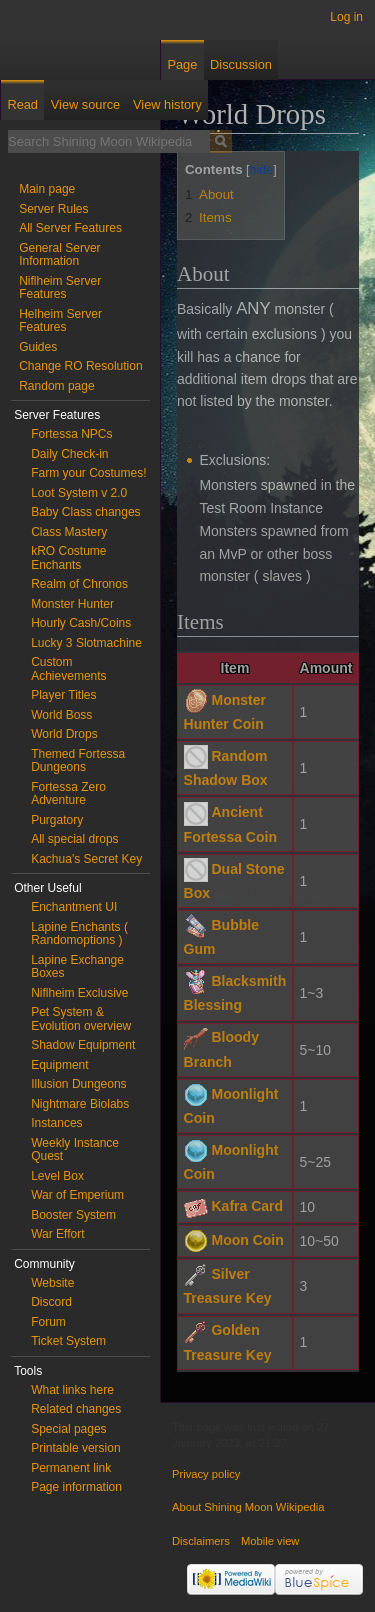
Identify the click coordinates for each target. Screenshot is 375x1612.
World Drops (64, 734)
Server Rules (53, 209)
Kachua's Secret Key (86, 859)
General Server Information (59, 255)
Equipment (59, 1065)
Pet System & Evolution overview (81, 1019)
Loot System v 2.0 (79, 493)
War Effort (57, 1234)
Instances (56, 1123)
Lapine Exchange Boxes (77, 967)
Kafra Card (247, 1206)
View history (167, 104)
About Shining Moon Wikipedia (248, 1507)
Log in (346, 17)
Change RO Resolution (80, 366)
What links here (72, 1390)
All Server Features (70, 228)
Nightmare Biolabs (80, 1104)
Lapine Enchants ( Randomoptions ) (79, 934)
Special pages (68, 1429)
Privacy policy (206, 1474)
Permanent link (71, 1468)
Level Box (57, 1176)
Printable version (75, 1448)
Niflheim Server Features (60, 288)
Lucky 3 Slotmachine (86, 643)
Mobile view (270, 1541)
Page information (76, 1487)
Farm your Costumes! (88, 473)
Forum (48, 1322)
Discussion (241, 64)
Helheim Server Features (60, 321)
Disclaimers (201, 1541)
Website (52, 1283)
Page (182, 64)
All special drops (74, 839)
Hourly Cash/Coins (81, 623)
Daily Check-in (69, 454)
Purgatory (57, 820)
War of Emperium (77, 1195)
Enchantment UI (74, 907)
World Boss (61, 715)
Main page (47, 189)
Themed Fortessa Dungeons (78, 761)
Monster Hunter (72, 604)
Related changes (76, 1409)
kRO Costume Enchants (68, 558)
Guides (38, 347)
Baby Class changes (85, 512)
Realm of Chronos (79, 584)
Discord (51, 1302)
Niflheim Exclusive (79, 993)
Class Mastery (69, 532)
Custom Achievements (68, 669)
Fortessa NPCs (71, 434)
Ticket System (68, 1341)
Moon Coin (247, 1240)
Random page (56, 386)
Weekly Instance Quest (75, 1150)
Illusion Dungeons (78, 1084)
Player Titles (63, 695)
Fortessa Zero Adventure (68, 794)
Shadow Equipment (83, 1045)
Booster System (73, 1215)
